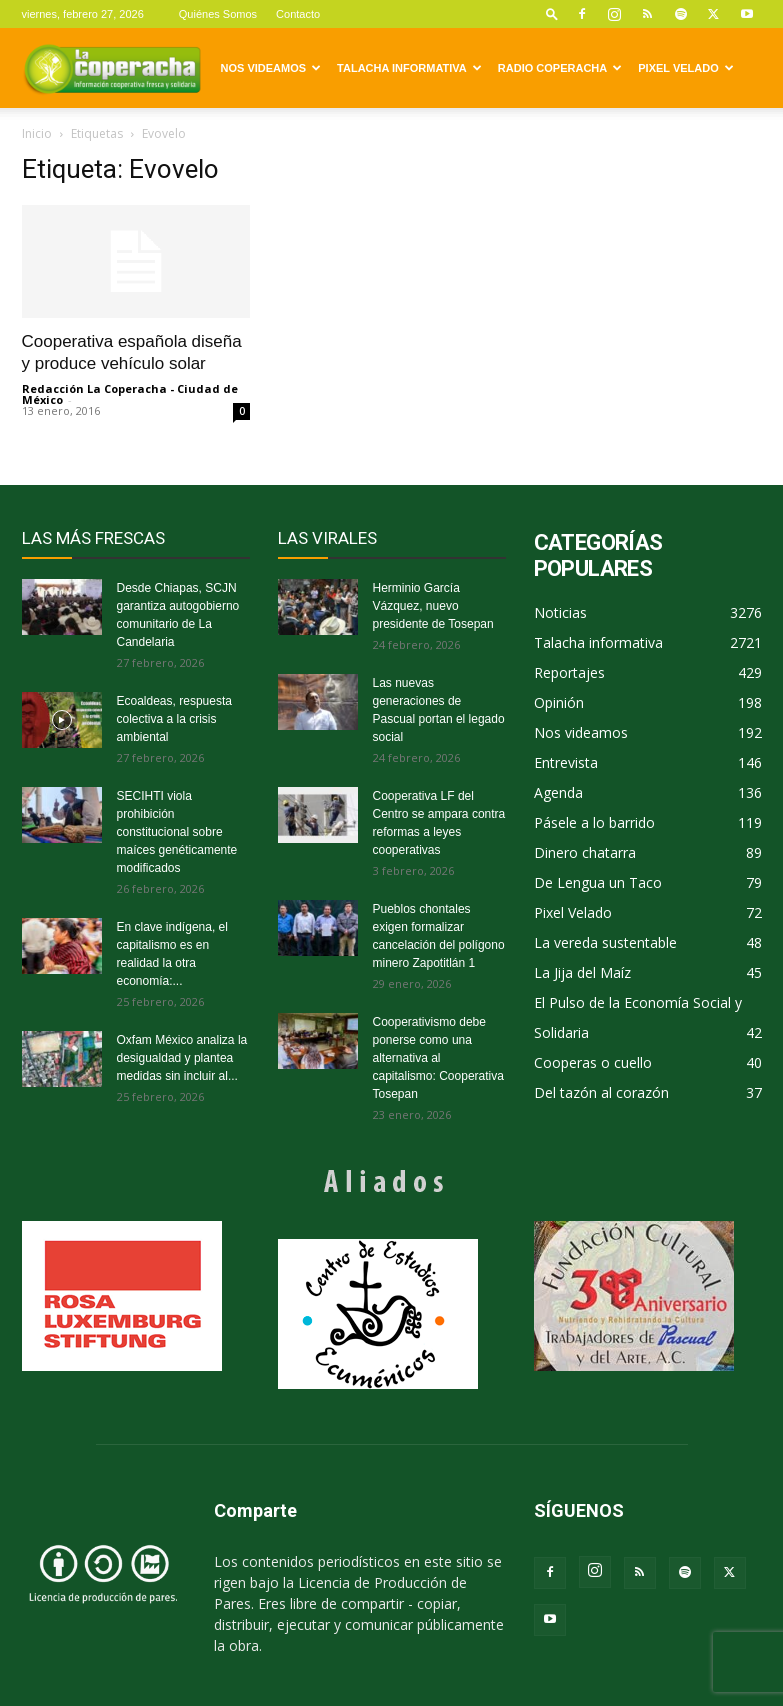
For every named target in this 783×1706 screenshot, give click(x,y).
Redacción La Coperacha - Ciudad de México (130, 394)
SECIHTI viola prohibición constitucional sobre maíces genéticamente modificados (177, 832)
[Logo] (112, 68)
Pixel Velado (685, 68)
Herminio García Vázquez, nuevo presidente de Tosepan (433, 606)
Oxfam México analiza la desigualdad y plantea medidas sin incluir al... (182, 1058)
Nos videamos (271, 68)
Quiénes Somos (218, 14)
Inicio (37, 133)
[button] (552, 13)
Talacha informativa (409, 68)
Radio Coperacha (560, 68)
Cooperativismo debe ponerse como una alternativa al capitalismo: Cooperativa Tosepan (438, 1058)
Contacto (298, 14)
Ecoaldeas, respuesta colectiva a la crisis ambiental (174, 719)
